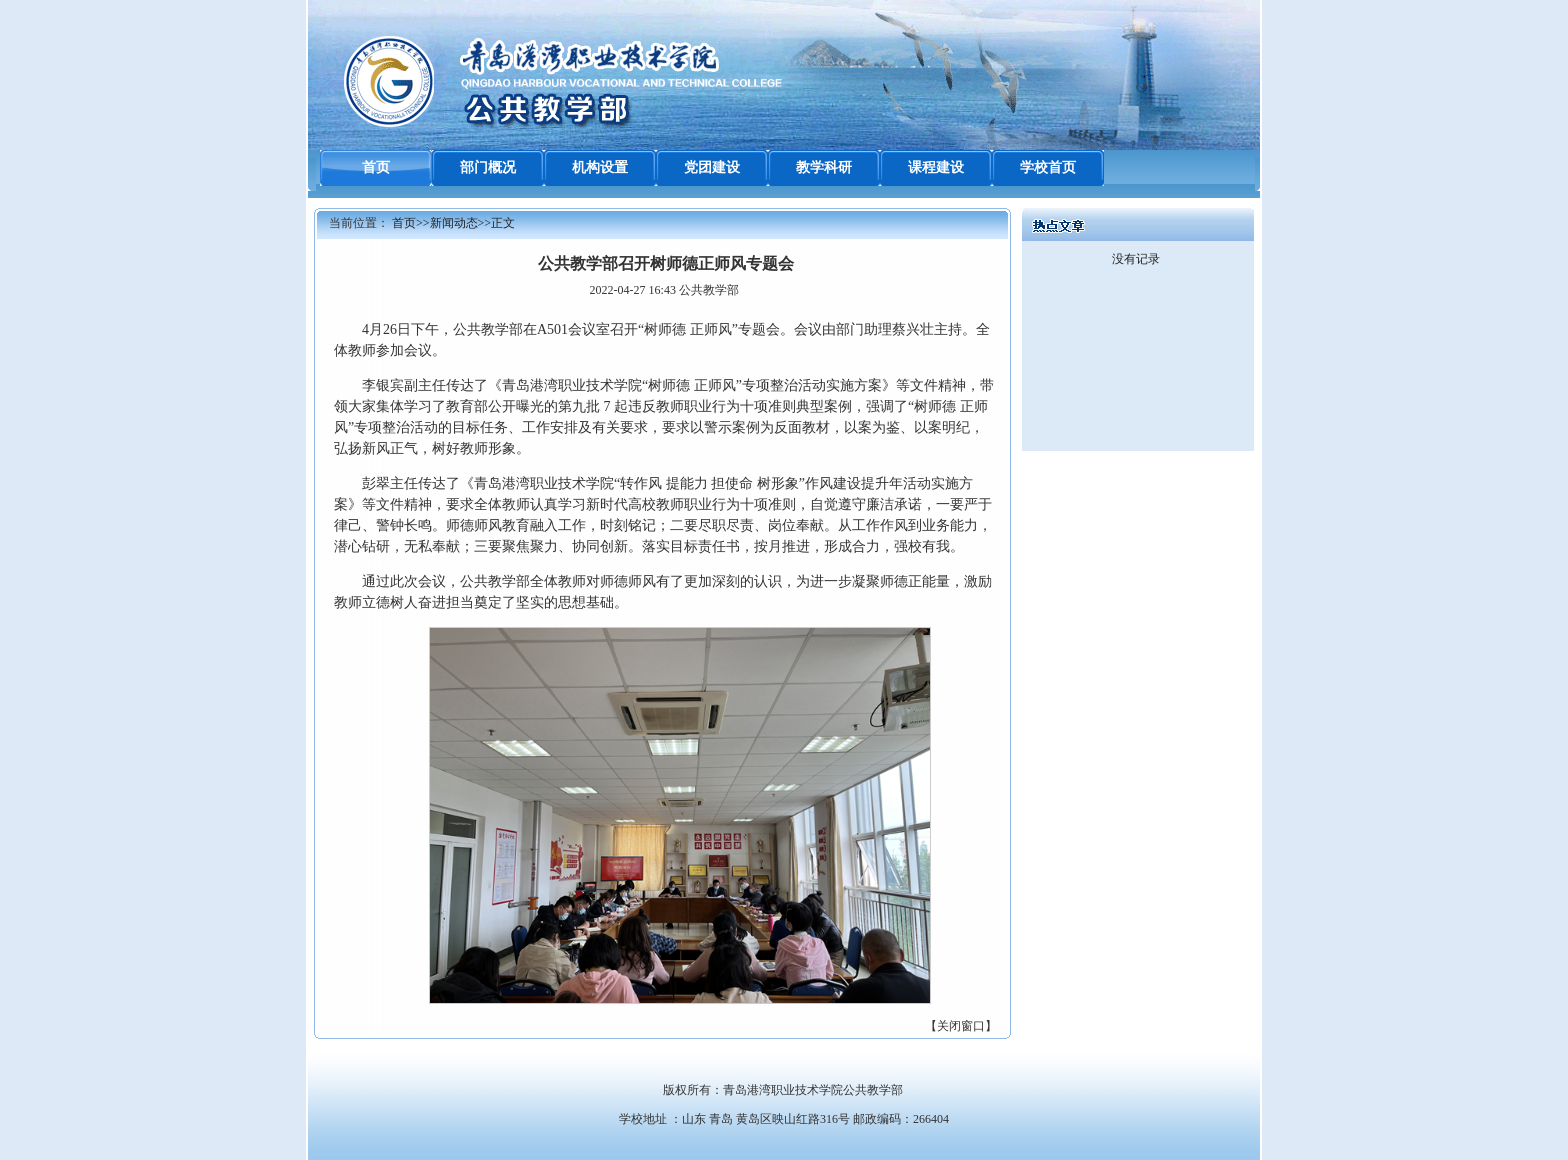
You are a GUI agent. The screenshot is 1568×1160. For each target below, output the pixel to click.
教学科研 (824, 167)
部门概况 (488, 167)
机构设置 (600, 167)
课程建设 (936, 167)
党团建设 (712, 167)
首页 (376, 167)
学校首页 (1048, 167)
